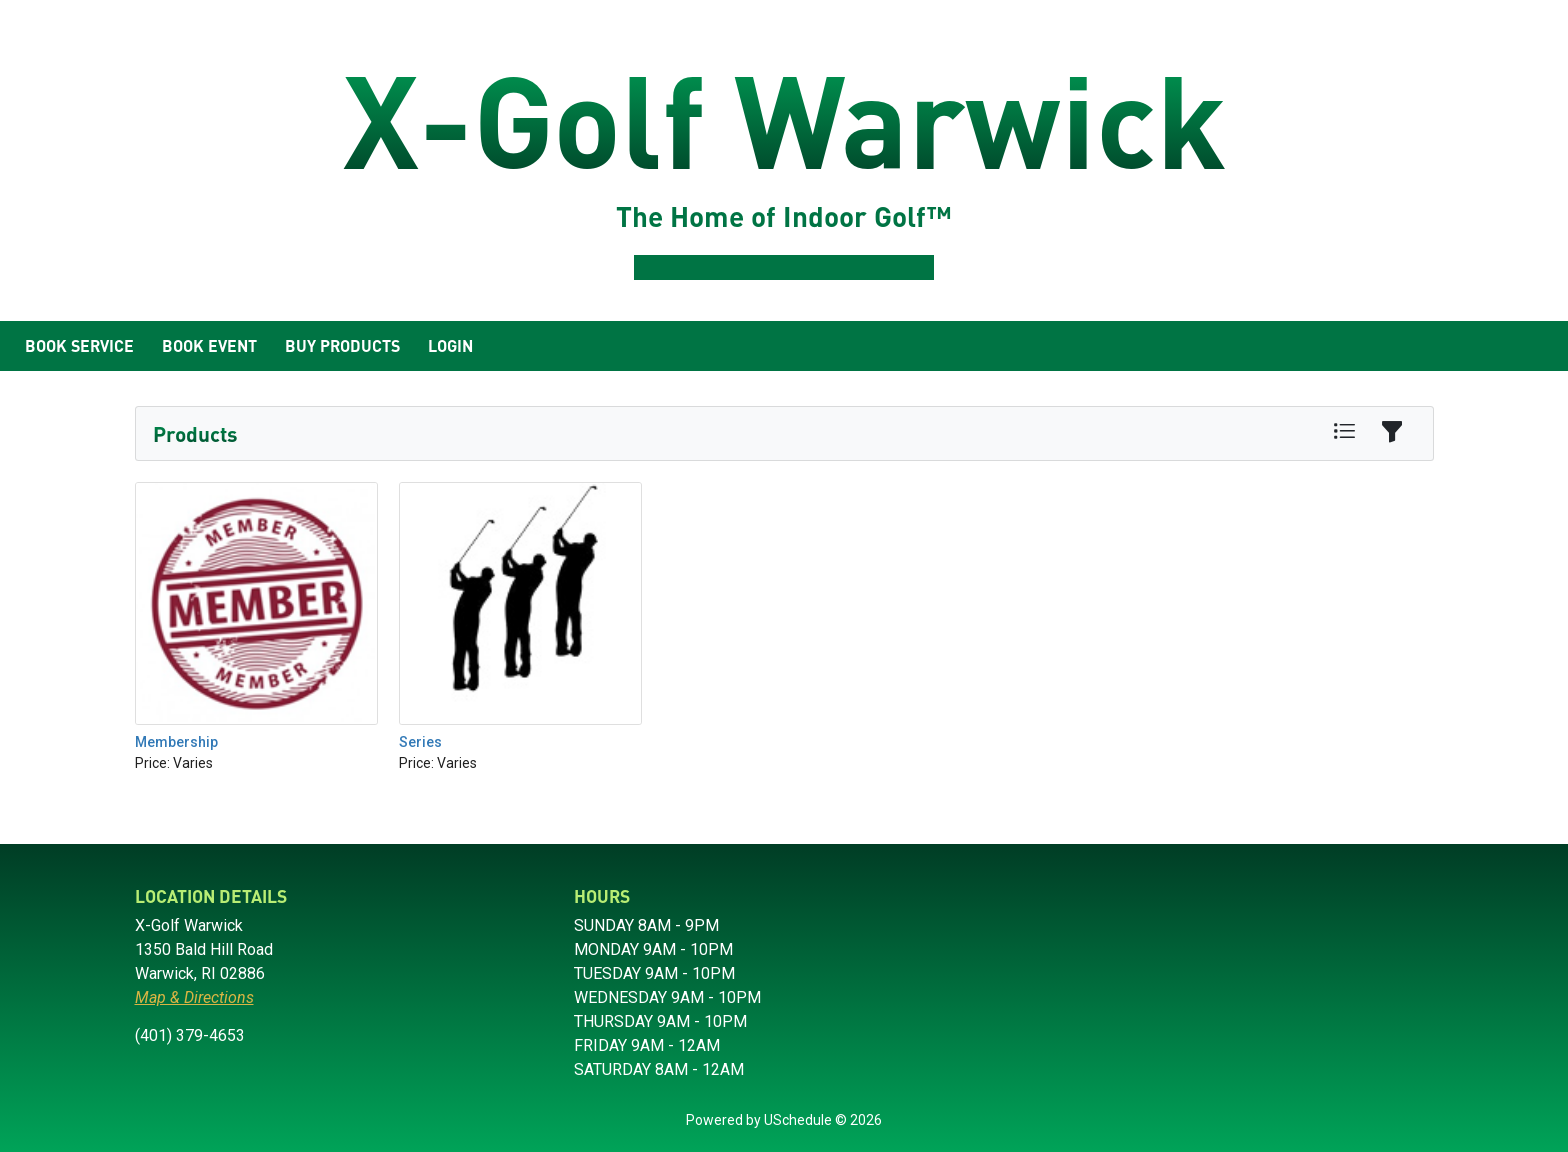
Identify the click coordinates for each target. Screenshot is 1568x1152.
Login (450, 345)
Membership (176, 742)
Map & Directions (194, 997)
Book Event (209, 345)
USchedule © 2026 (823, 1120)
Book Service (79, 345)
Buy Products (342, 345)
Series (420, 742)
